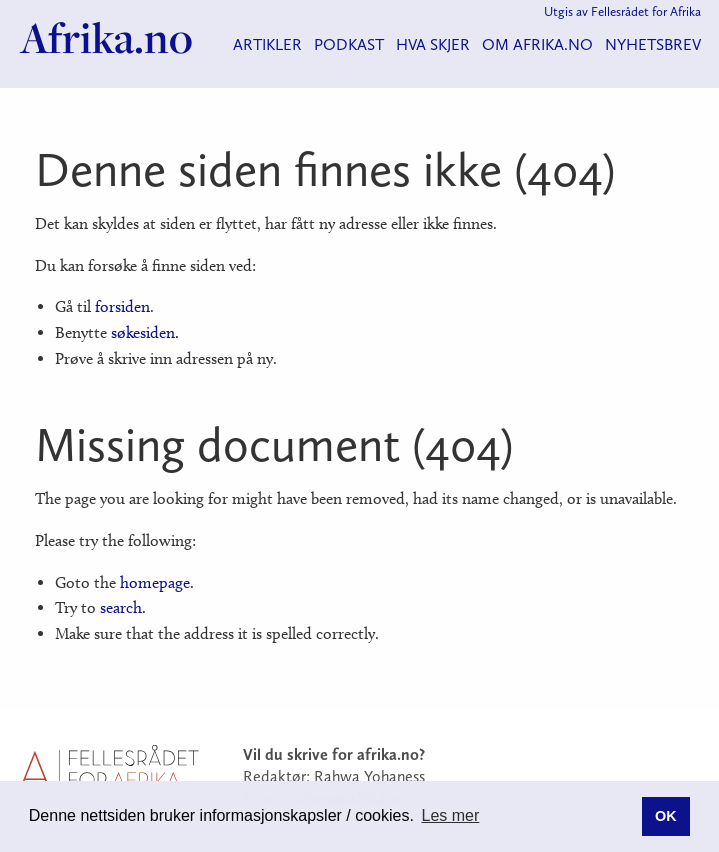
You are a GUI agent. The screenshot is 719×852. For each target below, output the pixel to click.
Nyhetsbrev (653, 44)
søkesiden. (145, 332)
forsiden (122, 306)
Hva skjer (433, 44)
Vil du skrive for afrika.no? (334, 754)
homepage (155, 582)
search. (123, 607)
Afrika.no (106, 38)
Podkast (349, 44)
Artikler (267, 44)
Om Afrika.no (537, 44)
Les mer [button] (451, 815)
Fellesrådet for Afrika (646, 11)
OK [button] (666, 816)
